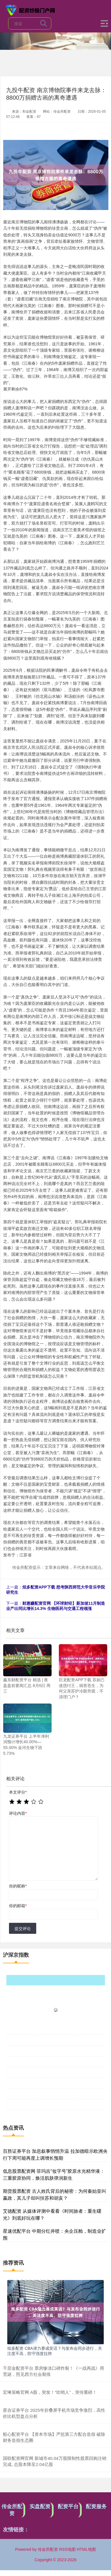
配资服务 (96, 2506)
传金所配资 (11, 2510)
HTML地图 (86, 2549)
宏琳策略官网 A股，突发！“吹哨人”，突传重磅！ (50, 2392)
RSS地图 (67, 2549)
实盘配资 (40, 2506)
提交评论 (22, 1928)
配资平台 (68, 2506)
